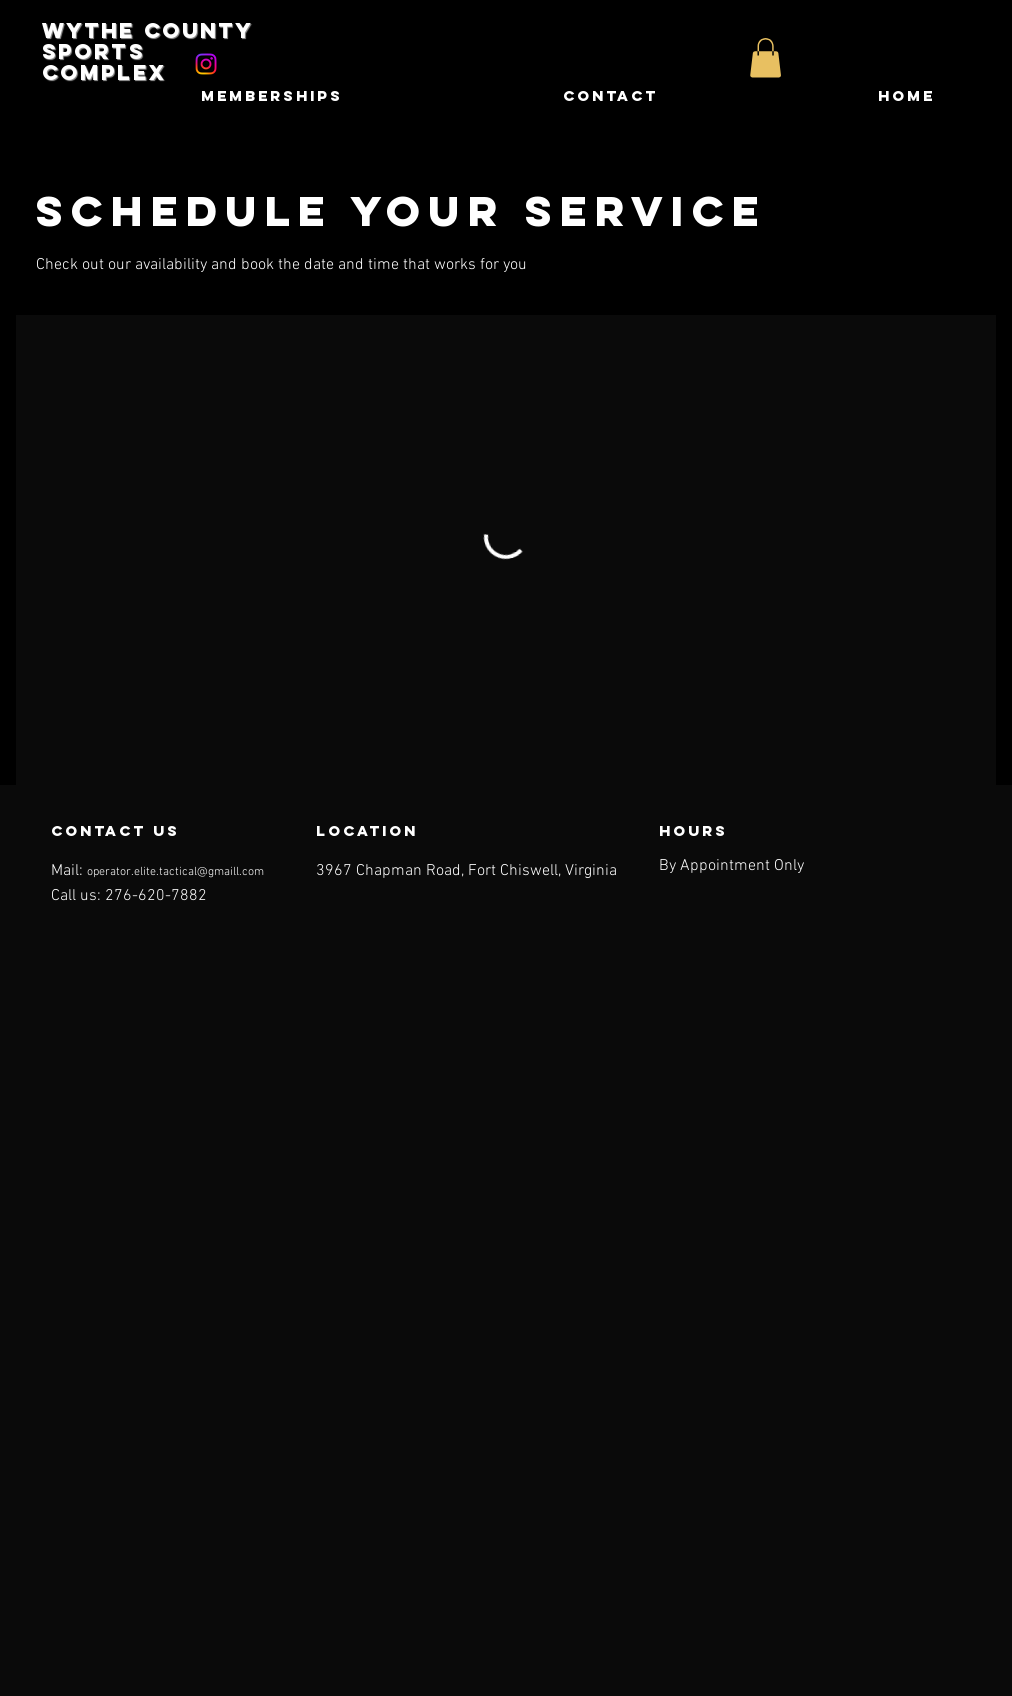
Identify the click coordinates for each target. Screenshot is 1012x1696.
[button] (765, 57)
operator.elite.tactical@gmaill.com (175, 872)
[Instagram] (206, 64)
